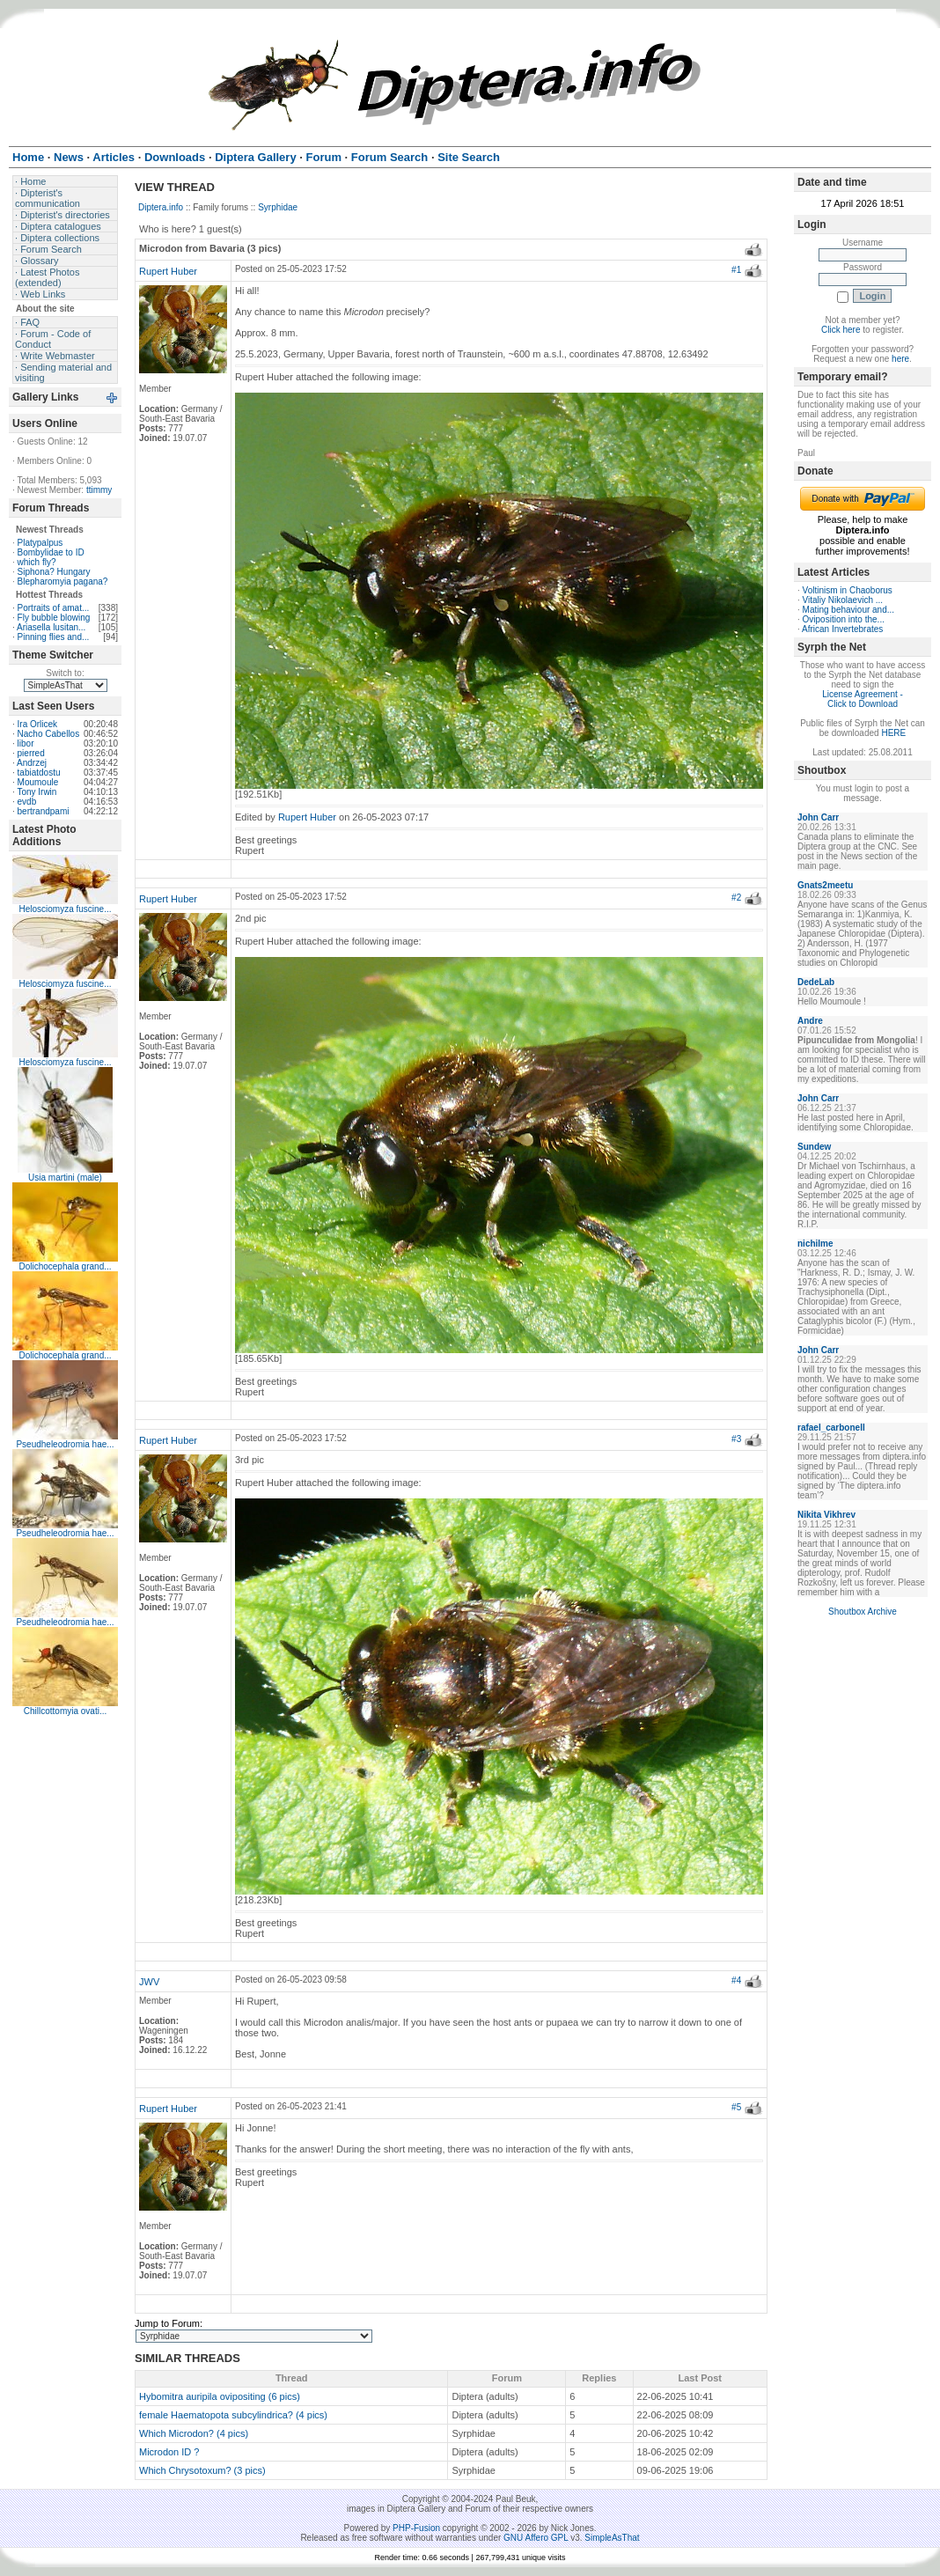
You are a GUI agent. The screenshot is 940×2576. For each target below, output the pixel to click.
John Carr (818, 817)
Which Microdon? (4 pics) (193, 2433)
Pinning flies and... (54, 637)
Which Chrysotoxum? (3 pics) (202, 2470)
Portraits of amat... (54, 608)
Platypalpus (40, 543)
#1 (736, 270)
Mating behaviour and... (849, 610)
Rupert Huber (168, 271)
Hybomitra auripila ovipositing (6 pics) (219, 2396)
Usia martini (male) (65, 1177)
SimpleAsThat (611, 2538)
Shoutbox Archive (862, 1611)
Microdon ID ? (169, 2452)
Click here (840, 330)
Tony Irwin (36, 792)
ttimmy (99, 490)
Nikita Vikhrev (826, 1515)
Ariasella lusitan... (51, 627)
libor (26, 743)
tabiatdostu (39, 772)
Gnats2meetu (825, 885)
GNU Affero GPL (535, 2538)
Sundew (814, 1147)
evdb (27, 801)
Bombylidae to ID (51, 552)
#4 (736, 1980)
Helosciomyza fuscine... (64, 909)
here (900, 359)
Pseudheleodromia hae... (65, 1444)
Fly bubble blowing (54, 617)
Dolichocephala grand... (64, 1266)
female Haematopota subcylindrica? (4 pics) (233, 2415)
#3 (736, 1439)
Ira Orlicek (38, 724)
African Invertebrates (842, 629)
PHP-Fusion (416, 2528)
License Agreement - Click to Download (862, 699)
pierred (31, 753)
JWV (149, 1981)
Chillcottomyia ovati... (65, 1711)
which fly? (37, 562)
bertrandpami (44, 811)
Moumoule (38, 782)
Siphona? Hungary (54, 572)
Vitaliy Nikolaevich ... (843, 600)
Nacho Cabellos (49, 734)
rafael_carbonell (831, 1427)
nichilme (815, 1243)
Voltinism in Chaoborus (847, 590)
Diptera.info (160, 207)
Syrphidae (277, 207)
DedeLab (815, 982)
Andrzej (32, 763)
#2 (736, 897)
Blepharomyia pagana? (63, 581)
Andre (810, 1021)
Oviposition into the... (844, 619)
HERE (893, 733)
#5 (736, 2107)
